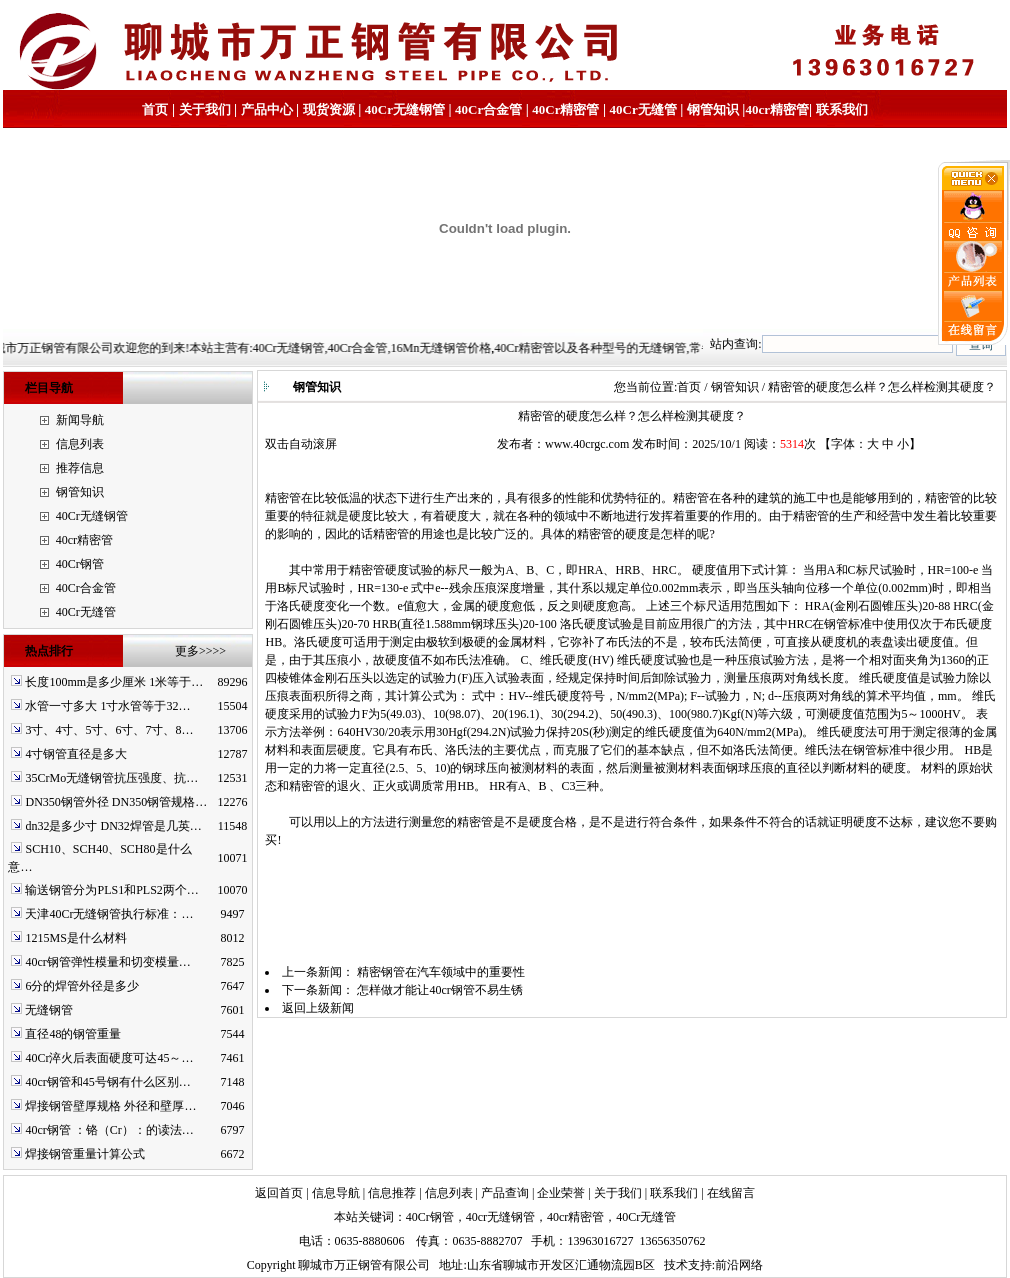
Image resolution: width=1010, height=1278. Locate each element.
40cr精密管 (777, 109)
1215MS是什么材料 (75, 938)
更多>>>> (200, 651)
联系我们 (842, 109)
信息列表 (80, 444)
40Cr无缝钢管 (405, 109)
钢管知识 (713, 109)
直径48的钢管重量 (73, 1034)
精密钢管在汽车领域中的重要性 (441, 972)
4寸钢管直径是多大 (76, 754)
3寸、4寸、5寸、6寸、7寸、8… (109, 730)
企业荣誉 (561, 1193)
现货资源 (329, 109)
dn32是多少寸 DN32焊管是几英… (113, 826)
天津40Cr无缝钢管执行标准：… (109, 914)
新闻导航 (80, 420)
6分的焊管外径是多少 (82, 986)
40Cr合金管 (488, 109)
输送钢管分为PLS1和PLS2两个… (111, 890)
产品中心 (267, 109)
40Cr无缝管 (86, 612)
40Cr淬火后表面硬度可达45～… (109, 1058)
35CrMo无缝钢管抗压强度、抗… (111, 778)
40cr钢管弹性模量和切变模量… (107, 962)
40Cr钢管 (80, 564)
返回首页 (279, 1193)
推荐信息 (80, 468)
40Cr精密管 (565, 109)
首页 (155, 109)
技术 (676, 1265)
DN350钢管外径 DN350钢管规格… (116, 802)
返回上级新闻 (318, 1008)
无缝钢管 (49, 1010)
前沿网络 (739, 1265)
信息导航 (336, 1193)
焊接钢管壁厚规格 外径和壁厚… (110, 1106)
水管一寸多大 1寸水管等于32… (107, 706)
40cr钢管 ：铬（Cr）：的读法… (109, 1130)
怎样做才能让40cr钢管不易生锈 (439, 990)
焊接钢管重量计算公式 (85, 1154)
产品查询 (505, 1193)
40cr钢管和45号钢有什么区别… (107, 1082)
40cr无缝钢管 (500, 1217)
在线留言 (731, 1193)
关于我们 (205, 109)
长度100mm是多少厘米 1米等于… (114, 682)
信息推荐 (392, 1193)
